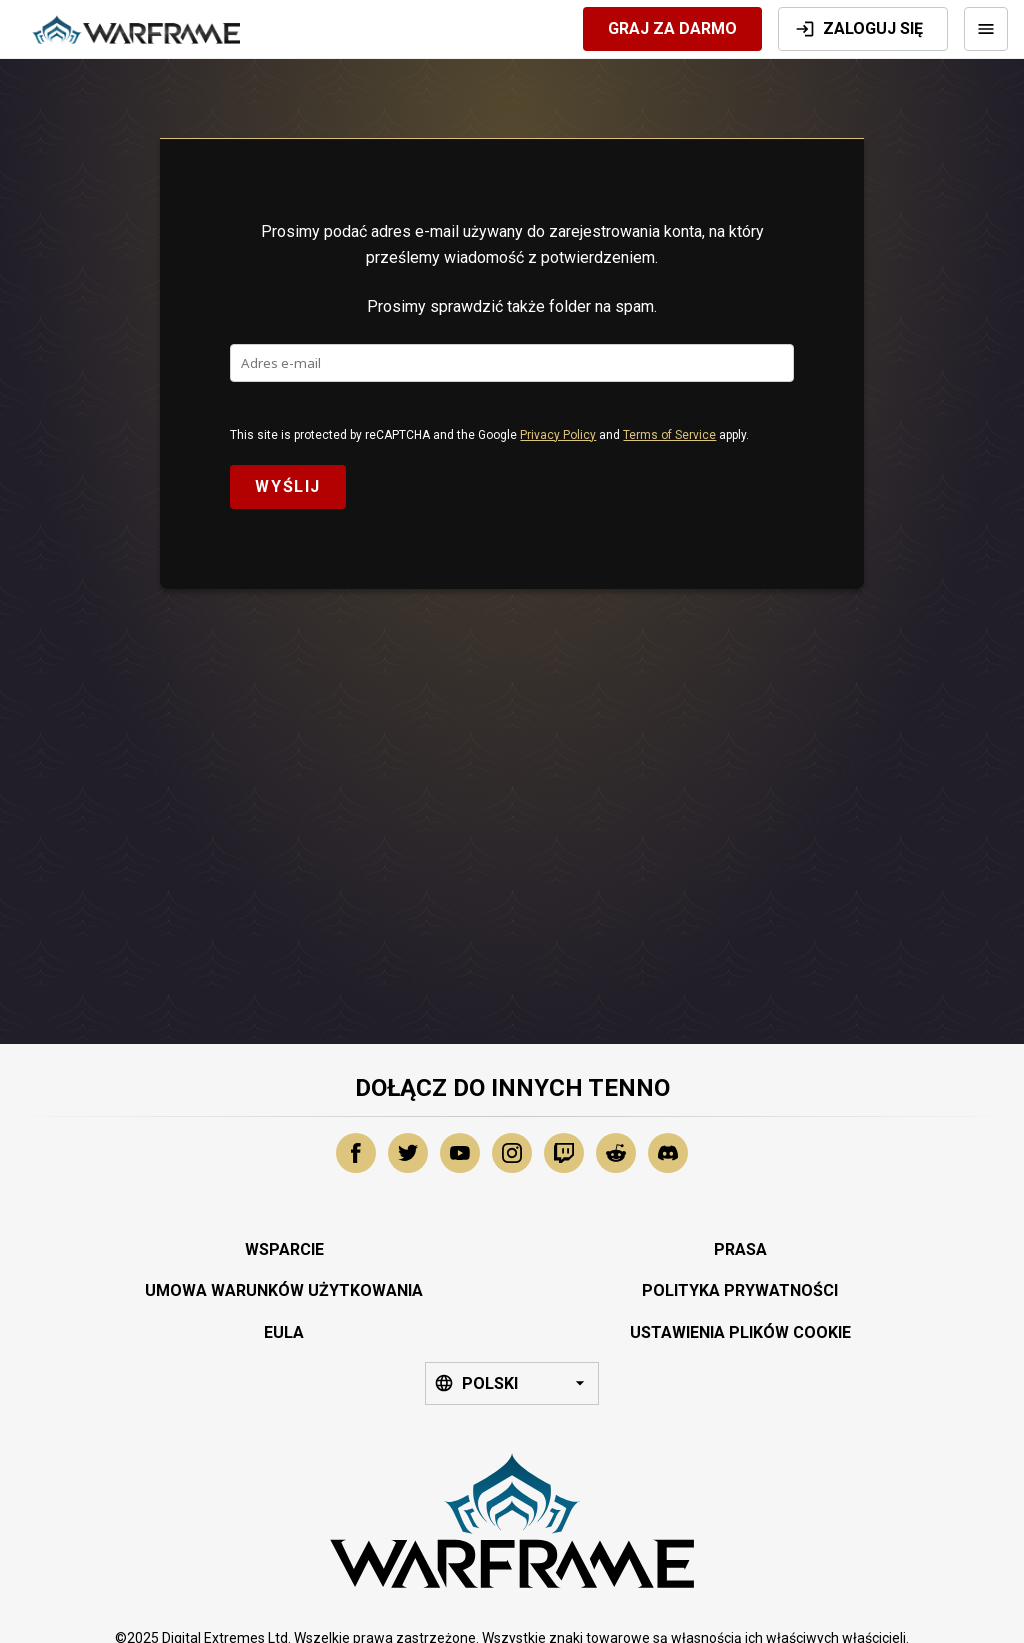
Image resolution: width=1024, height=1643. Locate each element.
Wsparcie (284, 1249)
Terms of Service (669, 435)
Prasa (740, 1249)
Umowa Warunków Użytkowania (284, 1290)
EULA (284, 1332)
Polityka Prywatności (740, 1290)
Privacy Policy (558, 435)
